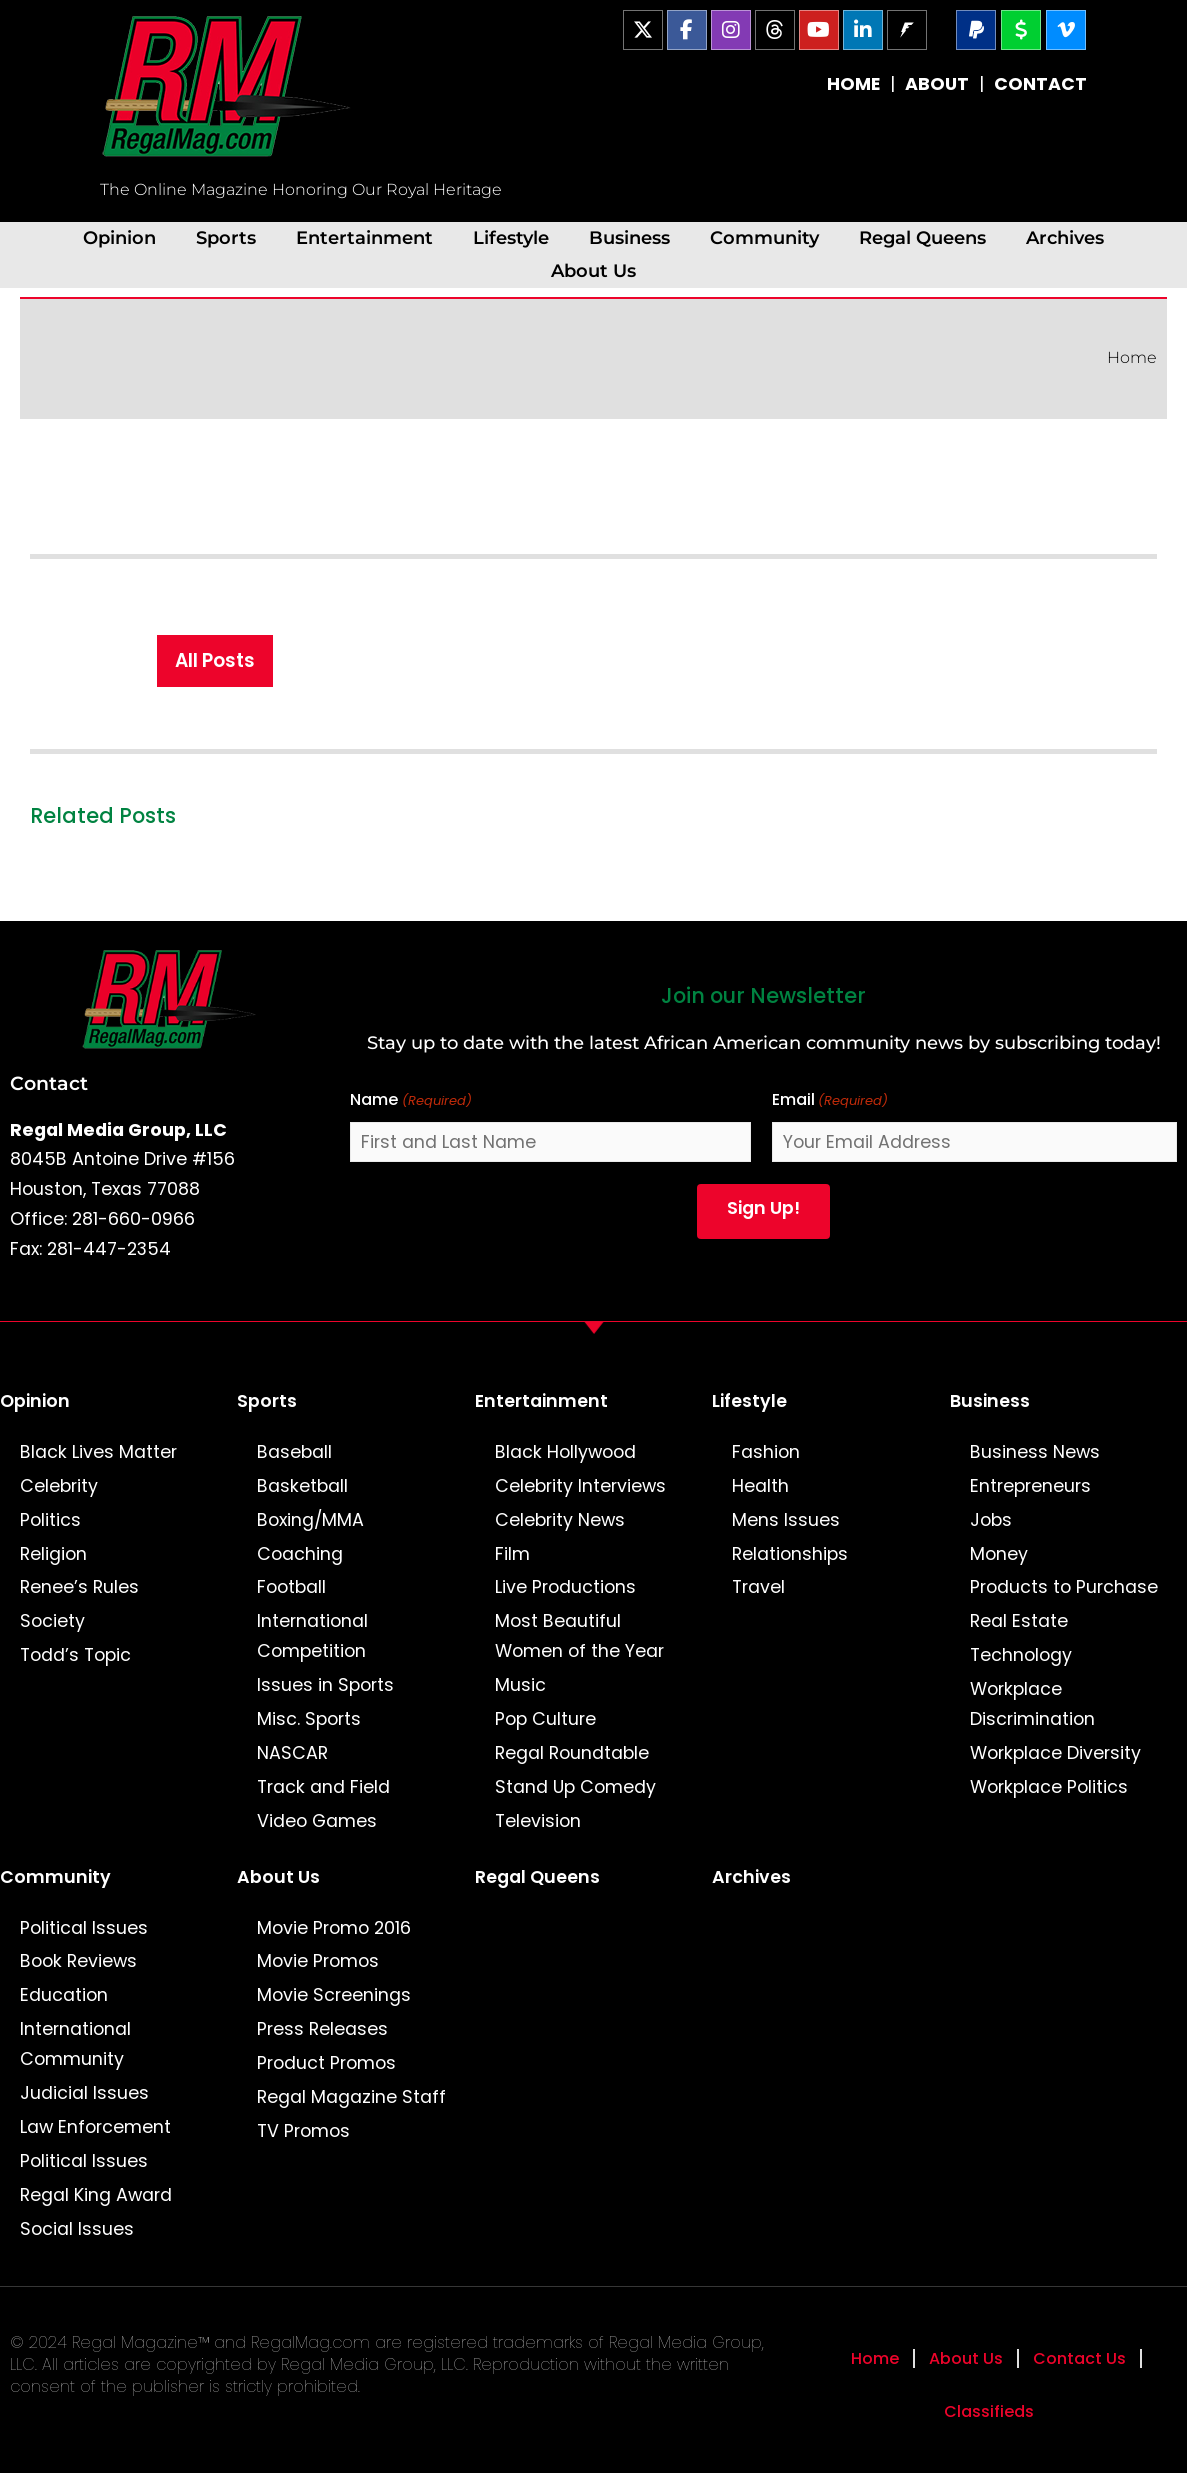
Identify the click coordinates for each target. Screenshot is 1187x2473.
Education (64, 1995)
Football (291, 1587)
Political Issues (84, 1928)
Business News (1035, 1452)
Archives (1065, 237)
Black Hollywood (565, 1452)
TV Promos (303, 2131)
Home (1132, 357)
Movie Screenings (334, 1995)
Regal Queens (922, 237)
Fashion (766, 1452)
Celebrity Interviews (580, 1486)
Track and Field (323, 1787)
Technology (1021, 1655)
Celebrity (59, 1486)
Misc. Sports (309, 1719)
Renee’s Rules (79, 1587)
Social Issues (77, 2229)
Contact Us (1079, 2358)
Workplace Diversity (1055, 1753)
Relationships (790, 1554)
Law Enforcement (95, 2127)
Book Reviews (78, 1961)
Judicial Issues (84, 2093)
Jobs (991, 1520)
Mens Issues (786, 1520)
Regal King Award (96, 2195)
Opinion (119, 237)
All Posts (215, 660)
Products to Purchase (1064, 1587)
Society (52, 1621)
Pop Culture (545, 1719)
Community (764, 237)
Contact (49, 1083)
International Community (75, 2044)
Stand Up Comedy (575, 1787)
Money (999, 1554)
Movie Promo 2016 (334, 1928)
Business (629, 237)
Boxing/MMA (310, 1520)
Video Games (317, 1821)
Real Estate (1019, 1621)
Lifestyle (511, 237)
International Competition (312, 1636)
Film (512, 1554)
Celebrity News (560, 1520)
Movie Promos (318, 1961)
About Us (593, 270)
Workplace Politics (1049, 1787)
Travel (758, 1587)
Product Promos (326, 2063)
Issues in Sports (325, 1685)
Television (538, 1821)
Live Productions (565, 1587)
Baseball (294, 1452)
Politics (50, 1520)
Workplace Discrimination (1032, 1704)
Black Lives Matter (98, 1452)
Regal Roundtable (572, 1753)
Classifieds (989, 2411)
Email (830, 1100)
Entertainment (364, 237)
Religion (53, 1554)
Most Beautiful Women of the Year (579, 1636)
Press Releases (322, 2029)
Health (760, 1486)
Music (520, 1685)
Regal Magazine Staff (351, 2097)
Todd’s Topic (75, 1655)
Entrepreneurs (1030, 1486)
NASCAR (292, 1753)
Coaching (300, 1554)
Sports (226, 237)
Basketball (302, 1486)
